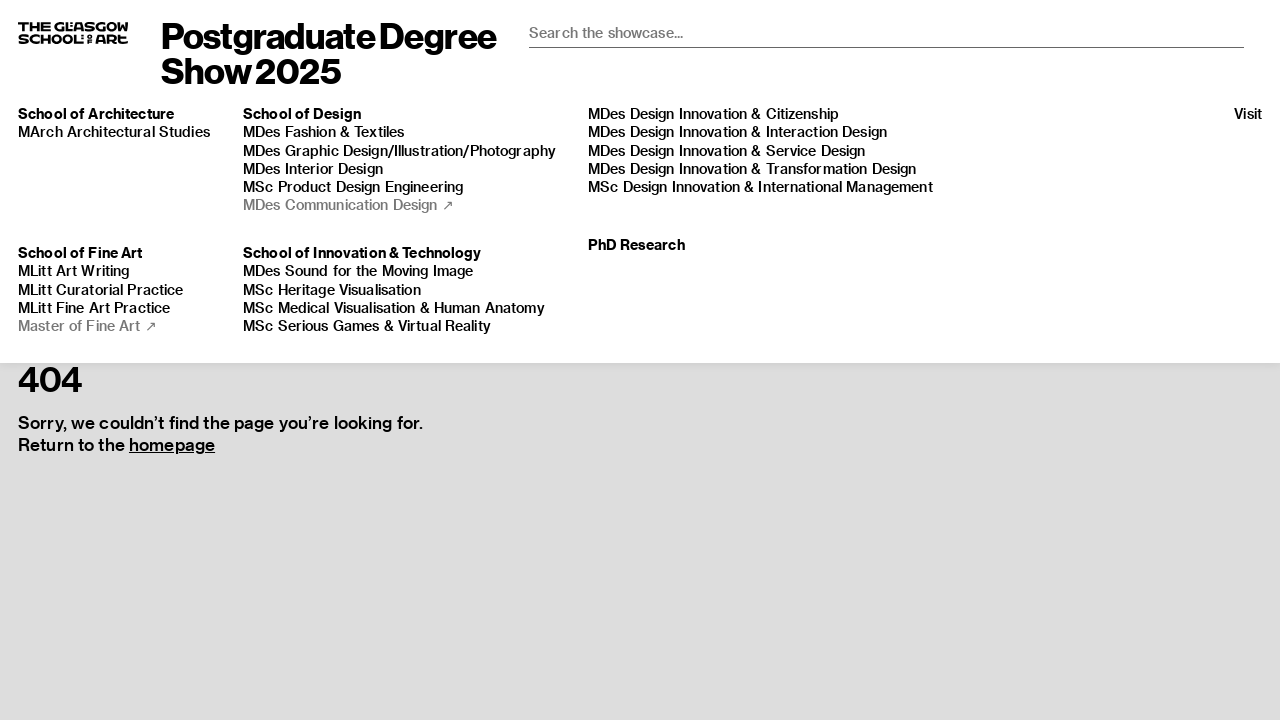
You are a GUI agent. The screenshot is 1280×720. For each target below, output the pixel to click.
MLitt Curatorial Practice (101, 289)
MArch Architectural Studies (114, 131)
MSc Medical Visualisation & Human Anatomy (394, 307)
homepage (172, 444)
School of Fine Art (80, 252)
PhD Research (636, 244)
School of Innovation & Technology (362, 252)
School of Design (302, 113)
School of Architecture (96, 113)
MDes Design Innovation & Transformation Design (752, 168)
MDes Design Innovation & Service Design (726, 150)
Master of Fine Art (87, 325)
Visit (1248, 113)
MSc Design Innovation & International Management (760, 186)
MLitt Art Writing (73, 270)
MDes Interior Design (313, 168)
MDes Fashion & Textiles (323, 131)
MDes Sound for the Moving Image (358, 270)
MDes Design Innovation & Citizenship (713, 113)
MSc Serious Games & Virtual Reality (367, 325)
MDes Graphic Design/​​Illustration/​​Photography (399, 150)
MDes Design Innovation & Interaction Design (737, 131)
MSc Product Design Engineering (353, 186)
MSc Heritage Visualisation (332, 289)
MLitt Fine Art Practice (94, 307)
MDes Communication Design (348, 204)
